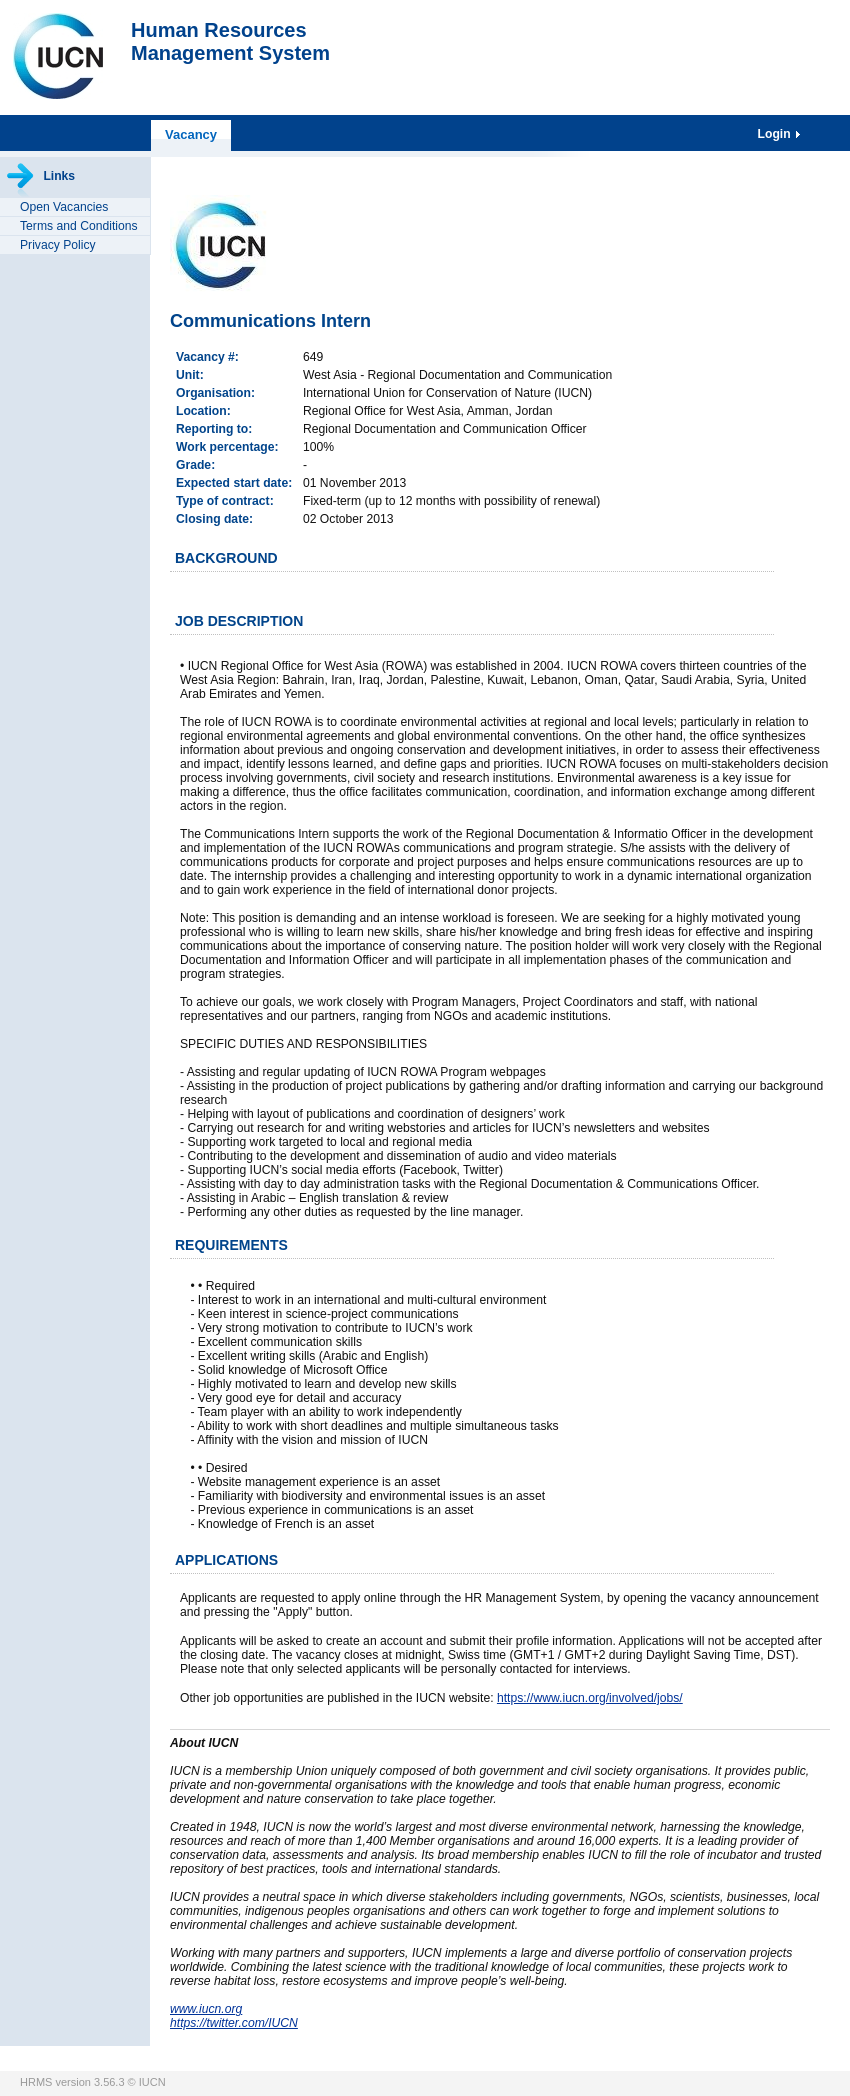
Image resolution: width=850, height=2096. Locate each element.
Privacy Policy (58, 245)
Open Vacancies (64, 207)
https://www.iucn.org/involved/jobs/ (590, 1698)
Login (776, 134)
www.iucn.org (206, 2009)
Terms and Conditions (79, 226)
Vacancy (191, 134)
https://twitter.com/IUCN (234, 2023)
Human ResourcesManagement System (230, 41)
